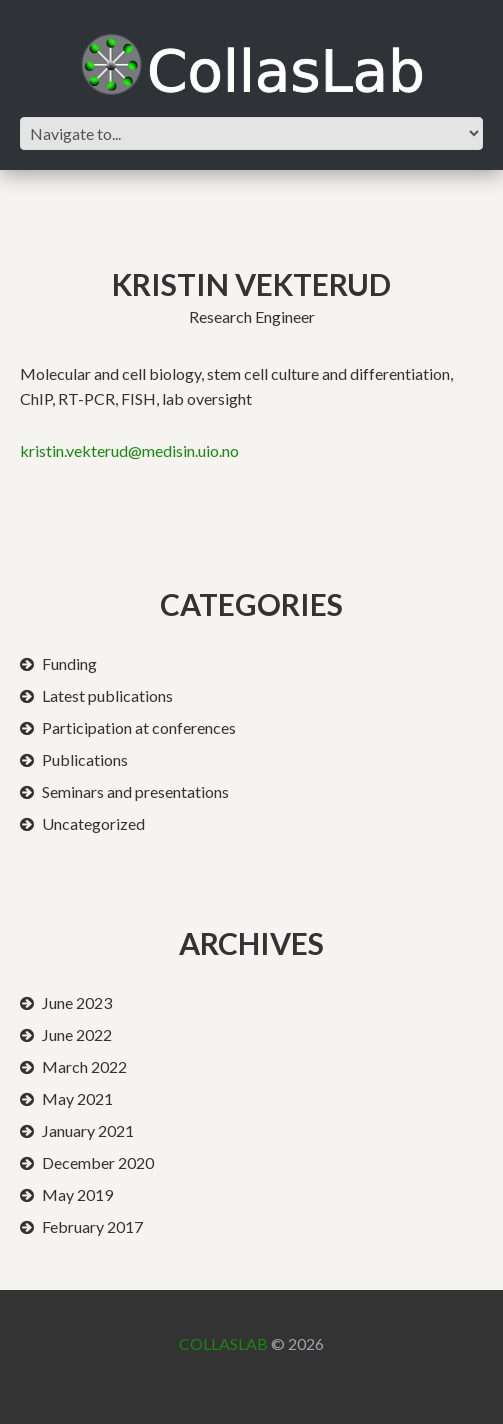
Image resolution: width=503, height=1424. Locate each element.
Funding (69, 663)
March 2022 (84, 1066)
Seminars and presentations (135, 791)
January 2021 (88, 1130)
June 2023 (77, 1002)
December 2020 (98, 1162)
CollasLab (223, 1343)
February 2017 (92, 1226)
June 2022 (77, 1034)
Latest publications (107, 695)
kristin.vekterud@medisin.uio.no (129, 450)
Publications (85, 759)
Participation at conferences (139, 727)
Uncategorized (93, 823)
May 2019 (77, 1194)
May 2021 (77, 1098)
